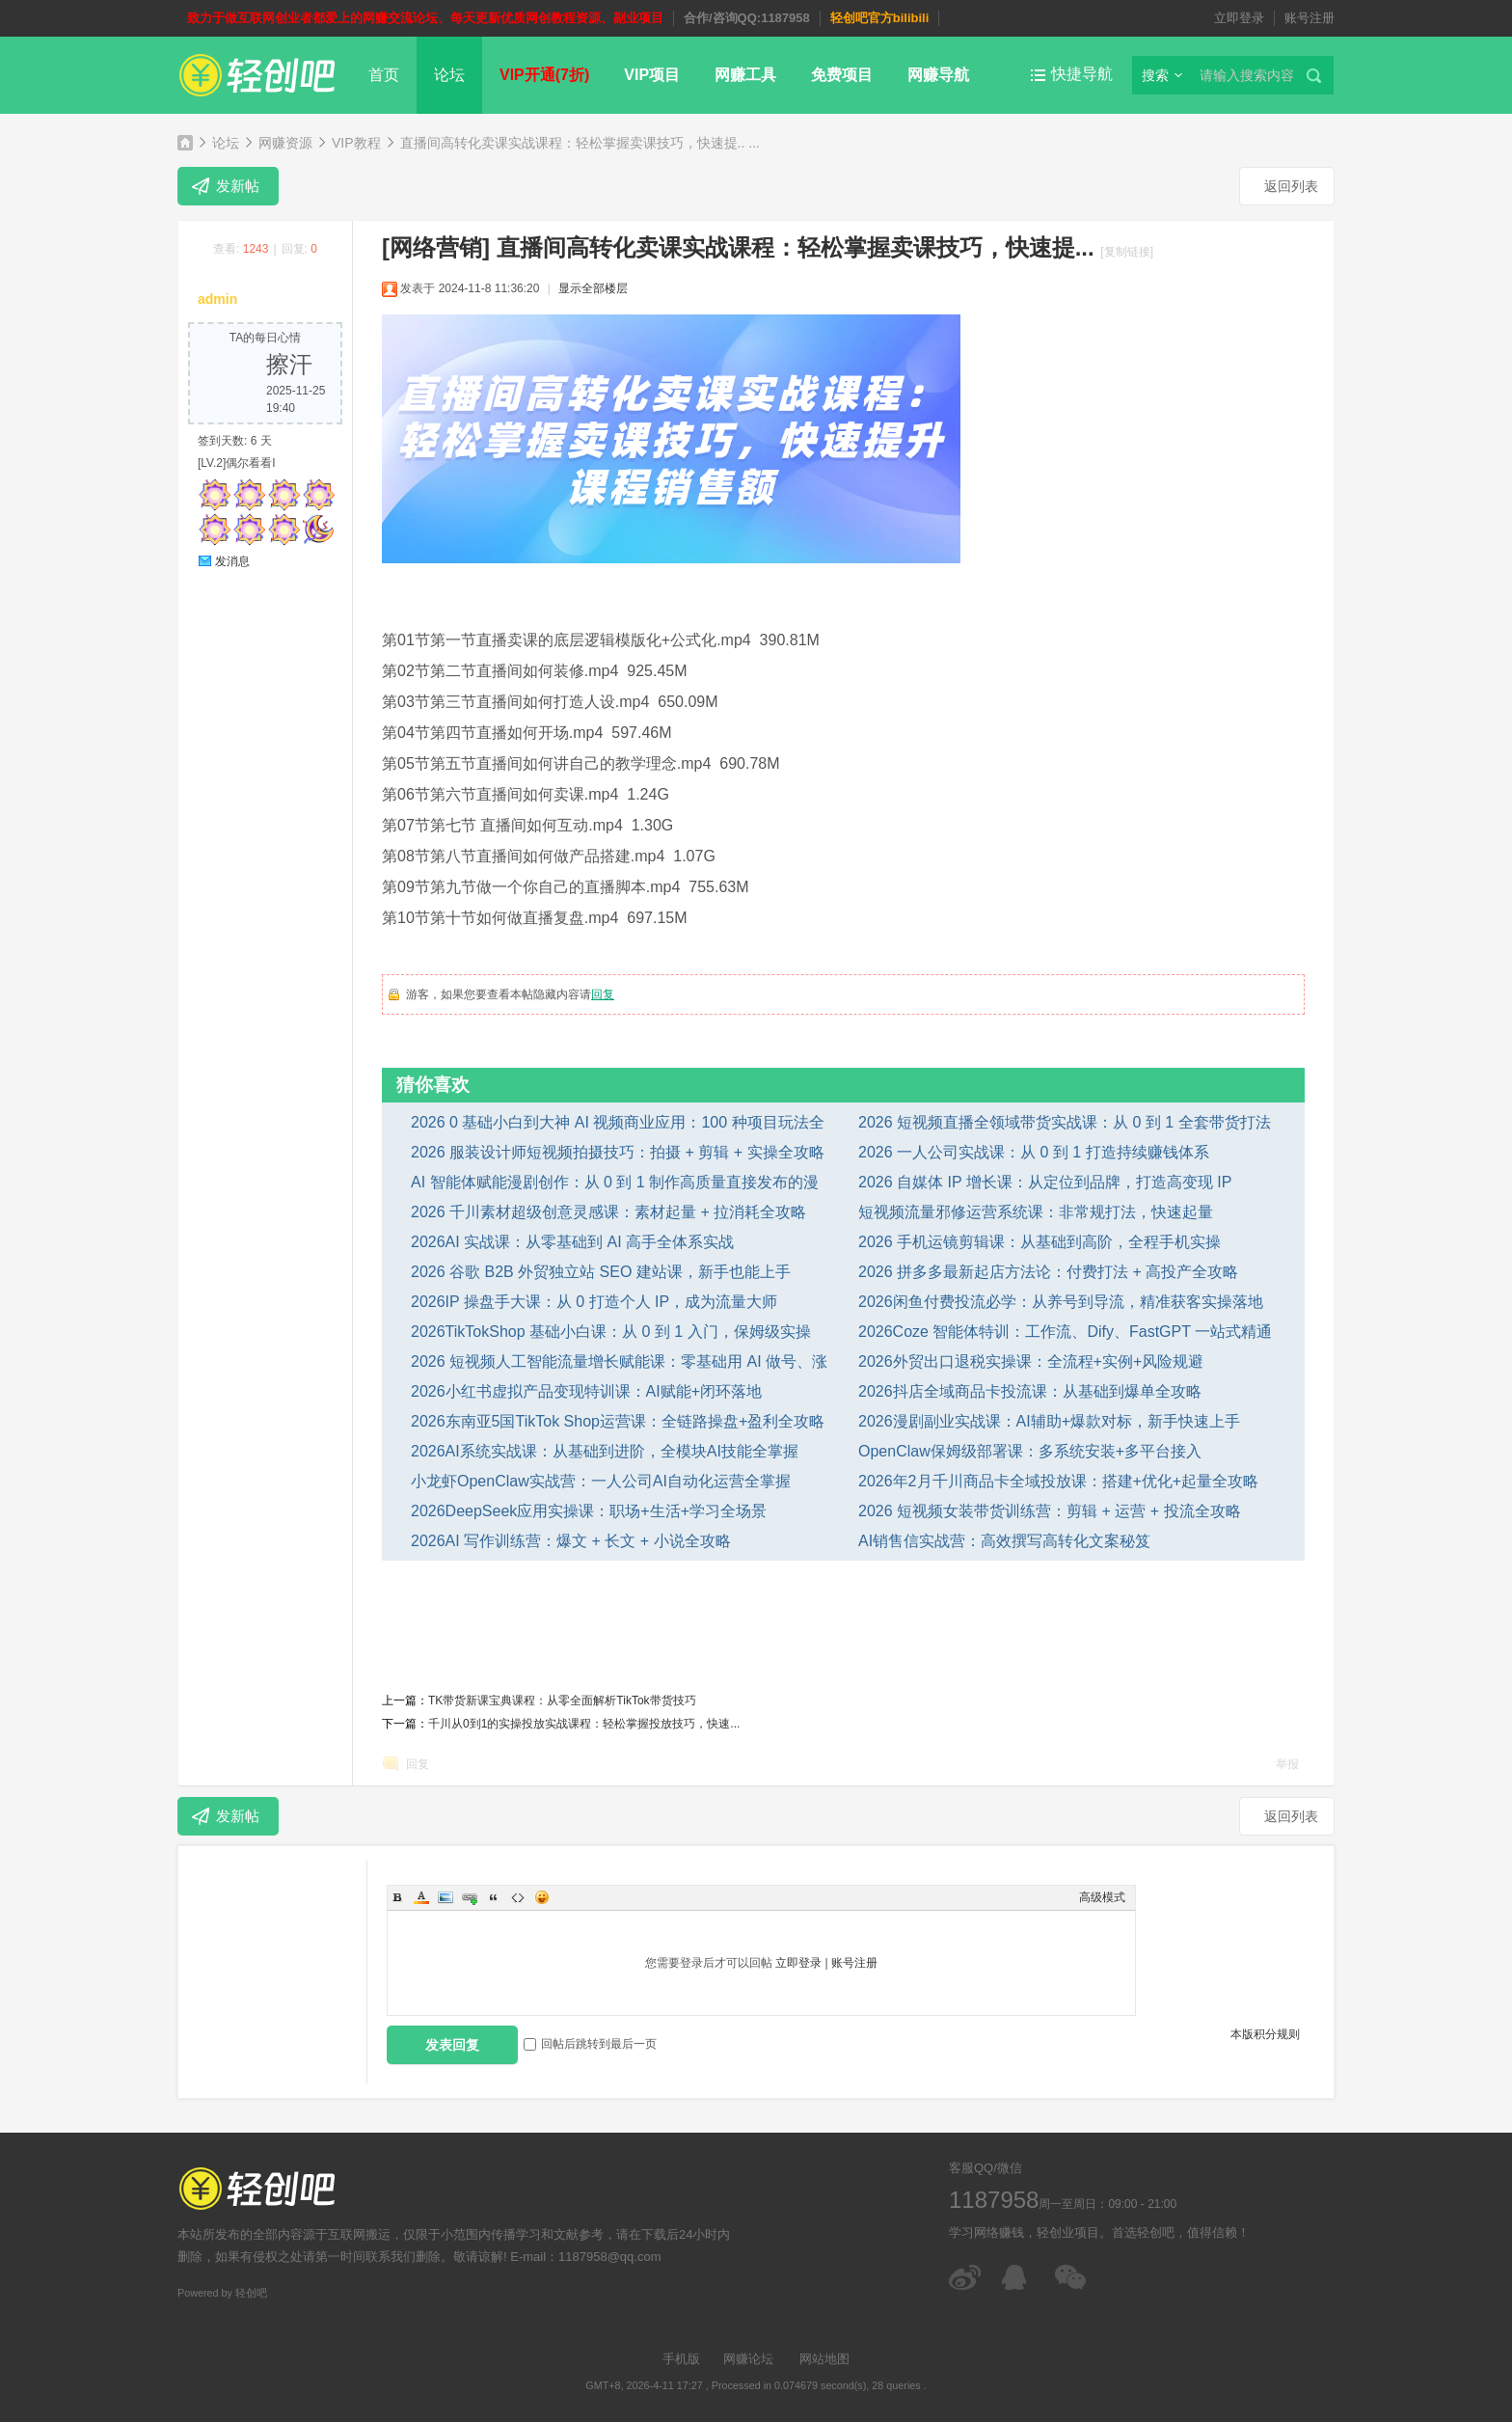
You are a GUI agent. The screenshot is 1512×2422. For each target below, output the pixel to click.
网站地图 (824, 2359)
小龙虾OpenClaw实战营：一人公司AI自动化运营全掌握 (601, 1481)
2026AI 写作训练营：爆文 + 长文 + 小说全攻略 (571, 1541)
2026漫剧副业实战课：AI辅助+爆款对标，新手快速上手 (1049, 1421)
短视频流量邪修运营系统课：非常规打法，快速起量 (1035, 1212)
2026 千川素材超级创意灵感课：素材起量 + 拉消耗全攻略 (608, 1212)
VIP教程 (356, 142)
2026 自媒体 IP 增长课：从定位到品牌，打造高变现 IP (1044, 1182)
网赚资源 (285, 142)
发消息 (232, 561)
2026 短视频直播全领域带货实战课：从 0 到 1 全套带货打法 (1064, 1122)
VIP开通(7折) (544, 75)
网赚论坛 (748, 2359)
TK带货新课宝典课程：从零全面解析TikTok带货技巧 (562, 1700)
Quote (493, 1897)
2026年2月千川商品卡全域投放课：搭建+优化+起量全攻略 (1058, 1481)
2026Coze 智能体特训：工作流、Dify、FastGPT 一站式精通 (1065, 1331)
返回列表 (1291, 186)
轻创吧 (185, 142)
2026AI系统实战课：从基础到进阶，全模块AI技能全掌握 (604, 1451)
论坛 (449, 75)
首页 (383, 75)
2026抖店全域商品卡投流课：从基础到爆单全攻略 (1030, 1391)
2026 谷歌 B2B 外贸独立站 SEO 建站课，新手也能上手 (601, 1272)
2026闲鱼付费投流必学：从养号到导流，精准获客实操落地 (1060, 1301)
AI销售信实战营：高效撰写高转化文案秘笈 (1004, 1541)
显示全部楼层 (593, 288)
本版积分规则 (1265, 2034)
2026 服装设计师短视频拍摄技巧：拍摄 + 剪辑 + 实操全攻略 (617, 1152)
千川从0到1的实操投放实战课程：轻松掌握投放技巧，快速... (584, 1723)
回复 (602, 994)
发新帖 (237, 185)
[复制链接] (1126, 252)
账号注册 (1309, 18)
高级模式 (1102, 1897)
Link (469, 1897)
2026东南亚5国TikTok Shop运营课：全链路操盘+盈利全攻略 (617, 1421)
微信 (1072, 2277)
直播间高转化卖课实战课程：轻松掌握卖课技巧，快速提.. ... (580, 142)
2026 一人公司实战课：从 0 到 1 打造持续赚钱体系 (1033, 1152)
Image (445, 1897)
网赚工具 (745, 75)
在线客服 (1019, 2277)
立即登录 (1239, 18)
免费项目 (842, 75)
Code (517, 1897)
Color (421, 1897)
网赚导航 (938, 75)
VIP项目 (652, 75)
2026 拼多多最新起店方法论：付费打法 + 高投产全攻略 (1048, 1272)
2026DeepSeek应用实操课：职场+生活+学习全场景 (589, 1511)
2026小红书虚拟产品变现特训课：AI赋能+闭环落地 (586, 1391)
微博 (966, 2277)
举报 (1287, 1764)
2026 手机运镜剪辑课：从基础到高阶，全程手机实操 (1039, 1242)
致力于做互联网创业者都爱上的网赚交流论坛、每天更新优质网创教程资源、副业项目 (425, 18)
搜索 (1155, 75)
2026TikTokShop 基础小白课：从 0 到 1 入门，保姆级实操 (611, 1331)
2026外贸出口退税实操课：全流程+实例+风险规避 (1030, 1361)
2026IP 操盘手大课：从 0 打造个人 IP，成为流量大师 (594, 1301)
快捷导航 (1082, 74)
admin (217, 299)
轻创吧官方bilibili (880, 18)
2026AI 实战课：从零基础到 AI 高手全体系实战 (572, 1242)
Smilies (542, 1897)
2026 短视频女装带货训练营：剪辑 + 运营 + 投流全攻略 (1049, 1511)
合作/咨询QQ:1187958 (747, 18)
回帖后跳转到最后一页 (590, 2044)
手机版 (681, 2359)
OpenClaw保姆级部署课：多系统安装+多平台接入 (1030, 1451)
